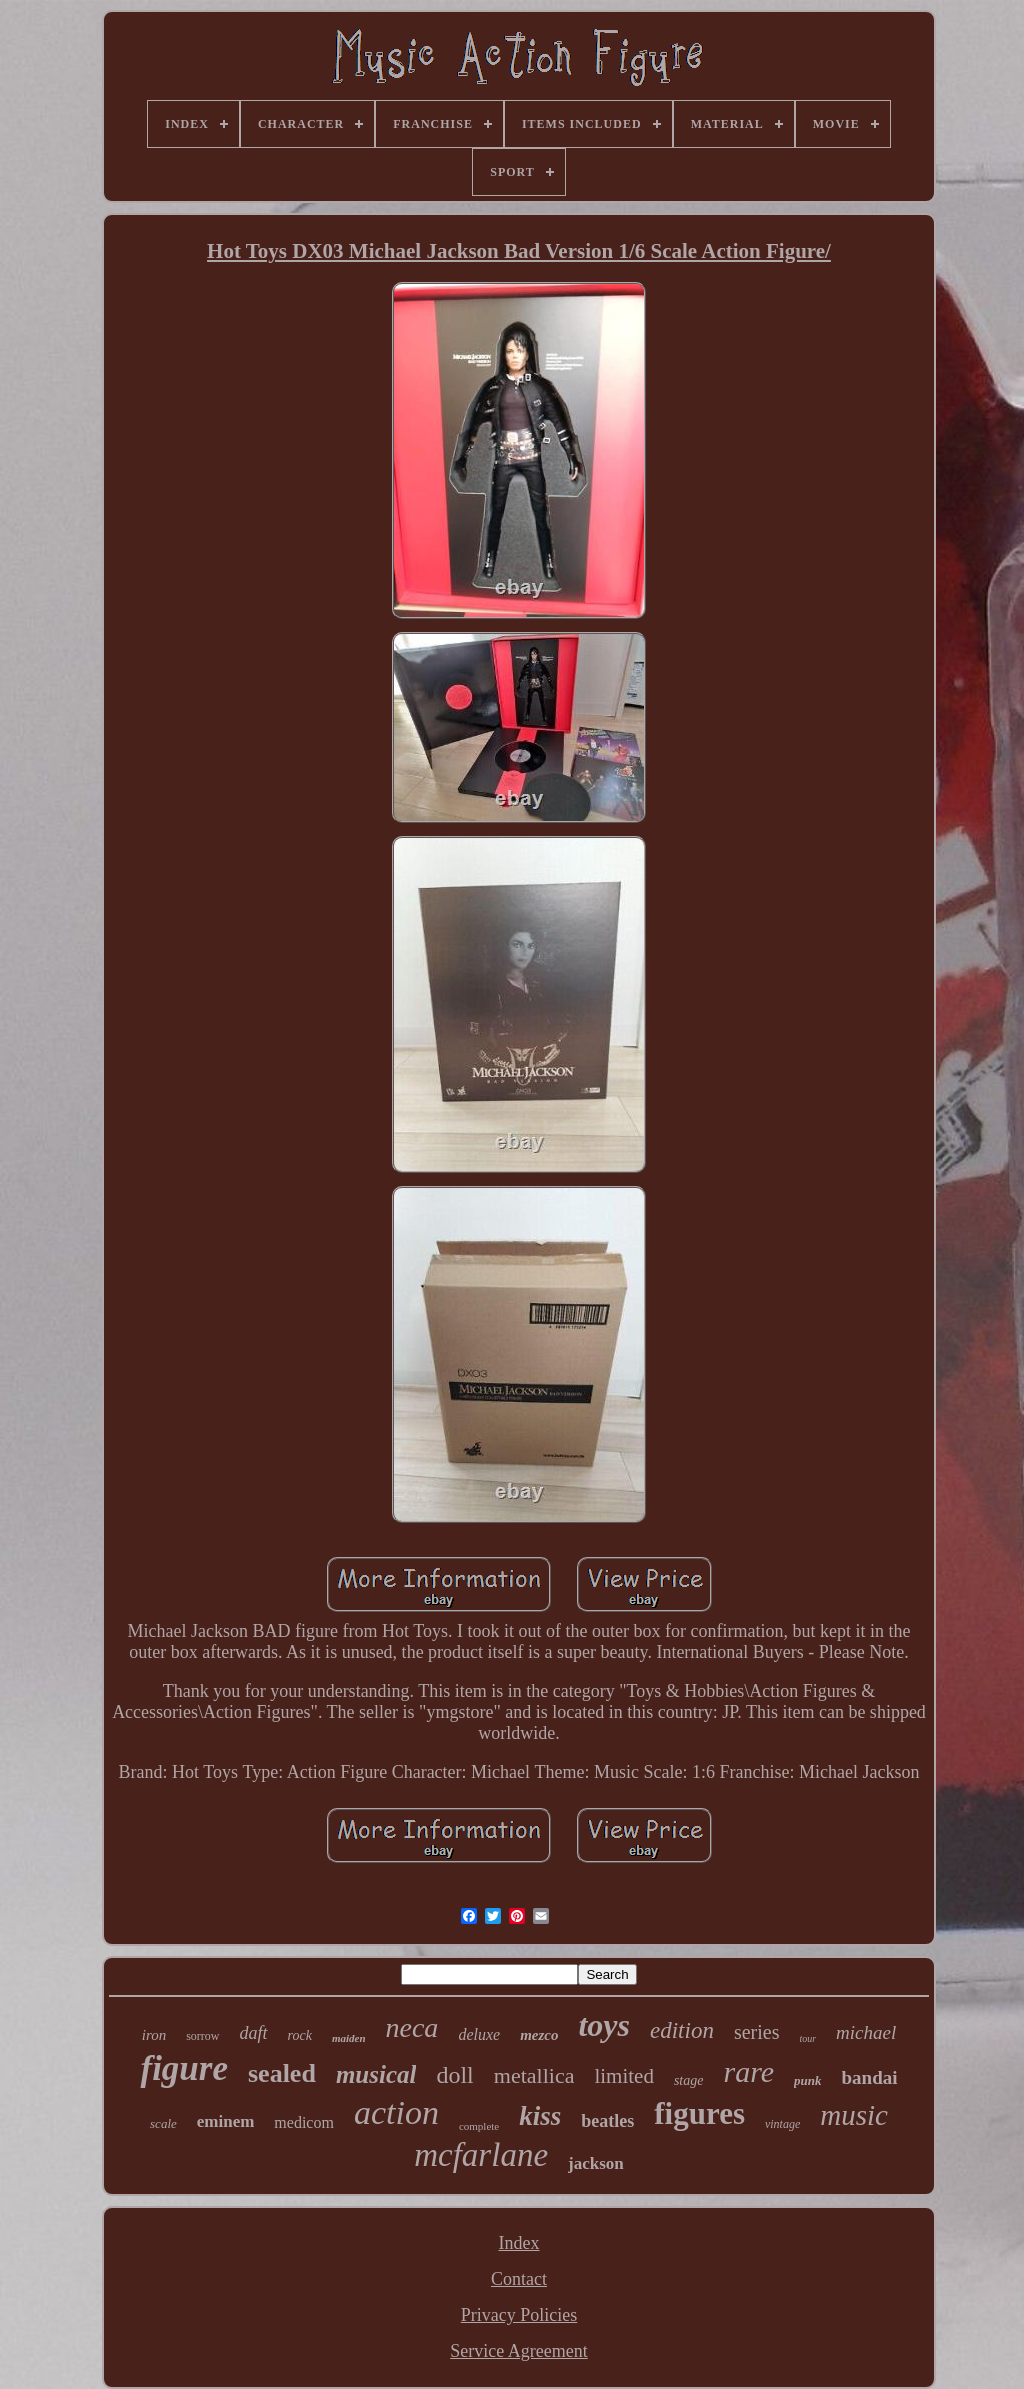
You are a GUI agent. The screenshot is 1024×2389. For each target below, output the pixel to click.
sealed (282, 2073)
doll (454, 2075)
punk (807, 2080)
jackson (596, 2163)
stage (689, 2080)
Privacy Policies (519, 2315)
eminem (226, 2121)
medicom (304, 2122)
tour (807, 2038)
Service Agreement (518, 2351)
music (854, 2115)
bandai (870, 2077)
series (757, 2032)
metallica (534, 2075)
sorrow (202, 2036)
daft (254, 2033)
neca (412, 2027)
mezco (539, 2035)
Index (519, 2243)
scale (163, 2123)
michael (866, 2032)
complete (479, 2126)
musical (376, 2074)
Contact (519, 2279)
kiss (540, 2116)
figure (184, 2068)
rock (300, 2035)
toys (604, 2025)
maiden (349, 2038)
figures (699, 2113)
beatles (607, 2121)
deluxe (479, 2034)
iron (154, 2035)
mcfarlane (481, 2155)
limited (624, 2076)
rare (748, 2071)
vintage (782, 2124)
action (396, 2112)
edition (682, 2030)
